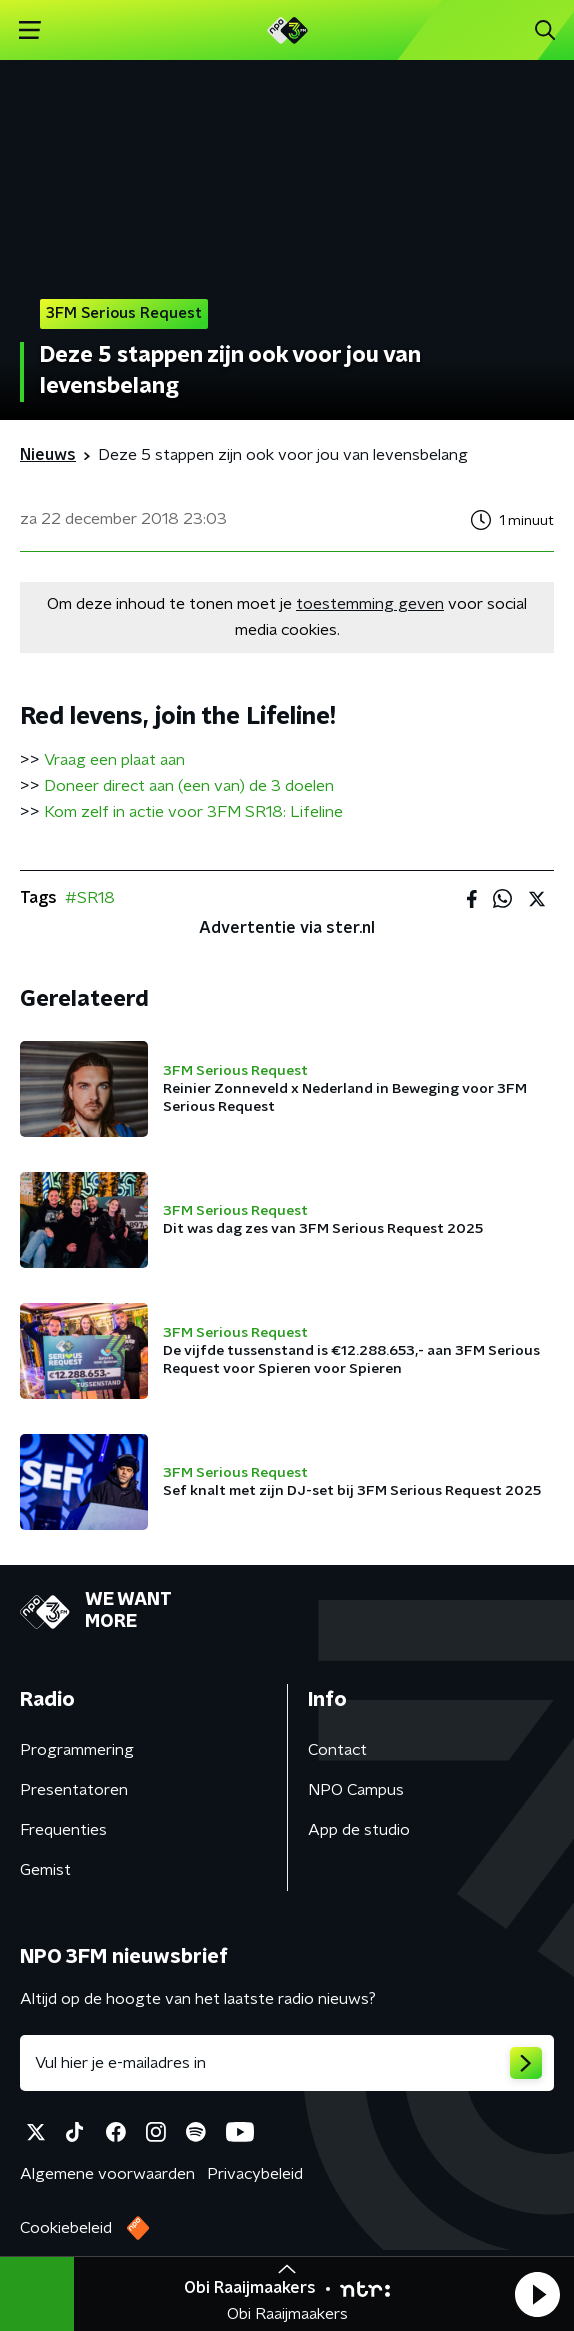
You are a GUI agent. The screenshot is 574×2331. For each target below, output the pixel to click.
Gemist (45, 1870)
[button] (537, 2294)
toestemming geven (370, 604)
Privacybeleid (255, 2174)
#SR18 (90, 898)
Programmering (77, 1750)
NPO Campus (356, 1790)
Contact (337, 1750)
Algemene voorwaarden (107, 2174)
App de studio (359, 1830)
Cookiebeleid (66, 2228)
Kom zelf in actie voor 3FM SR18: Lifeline (193, 812)
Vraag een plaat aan (114, 760)
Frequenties (63, 1830)
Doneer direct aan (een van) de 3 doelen (189, 786)
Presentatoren (74, 1790)
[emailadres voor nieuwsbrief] (287, 2063)
